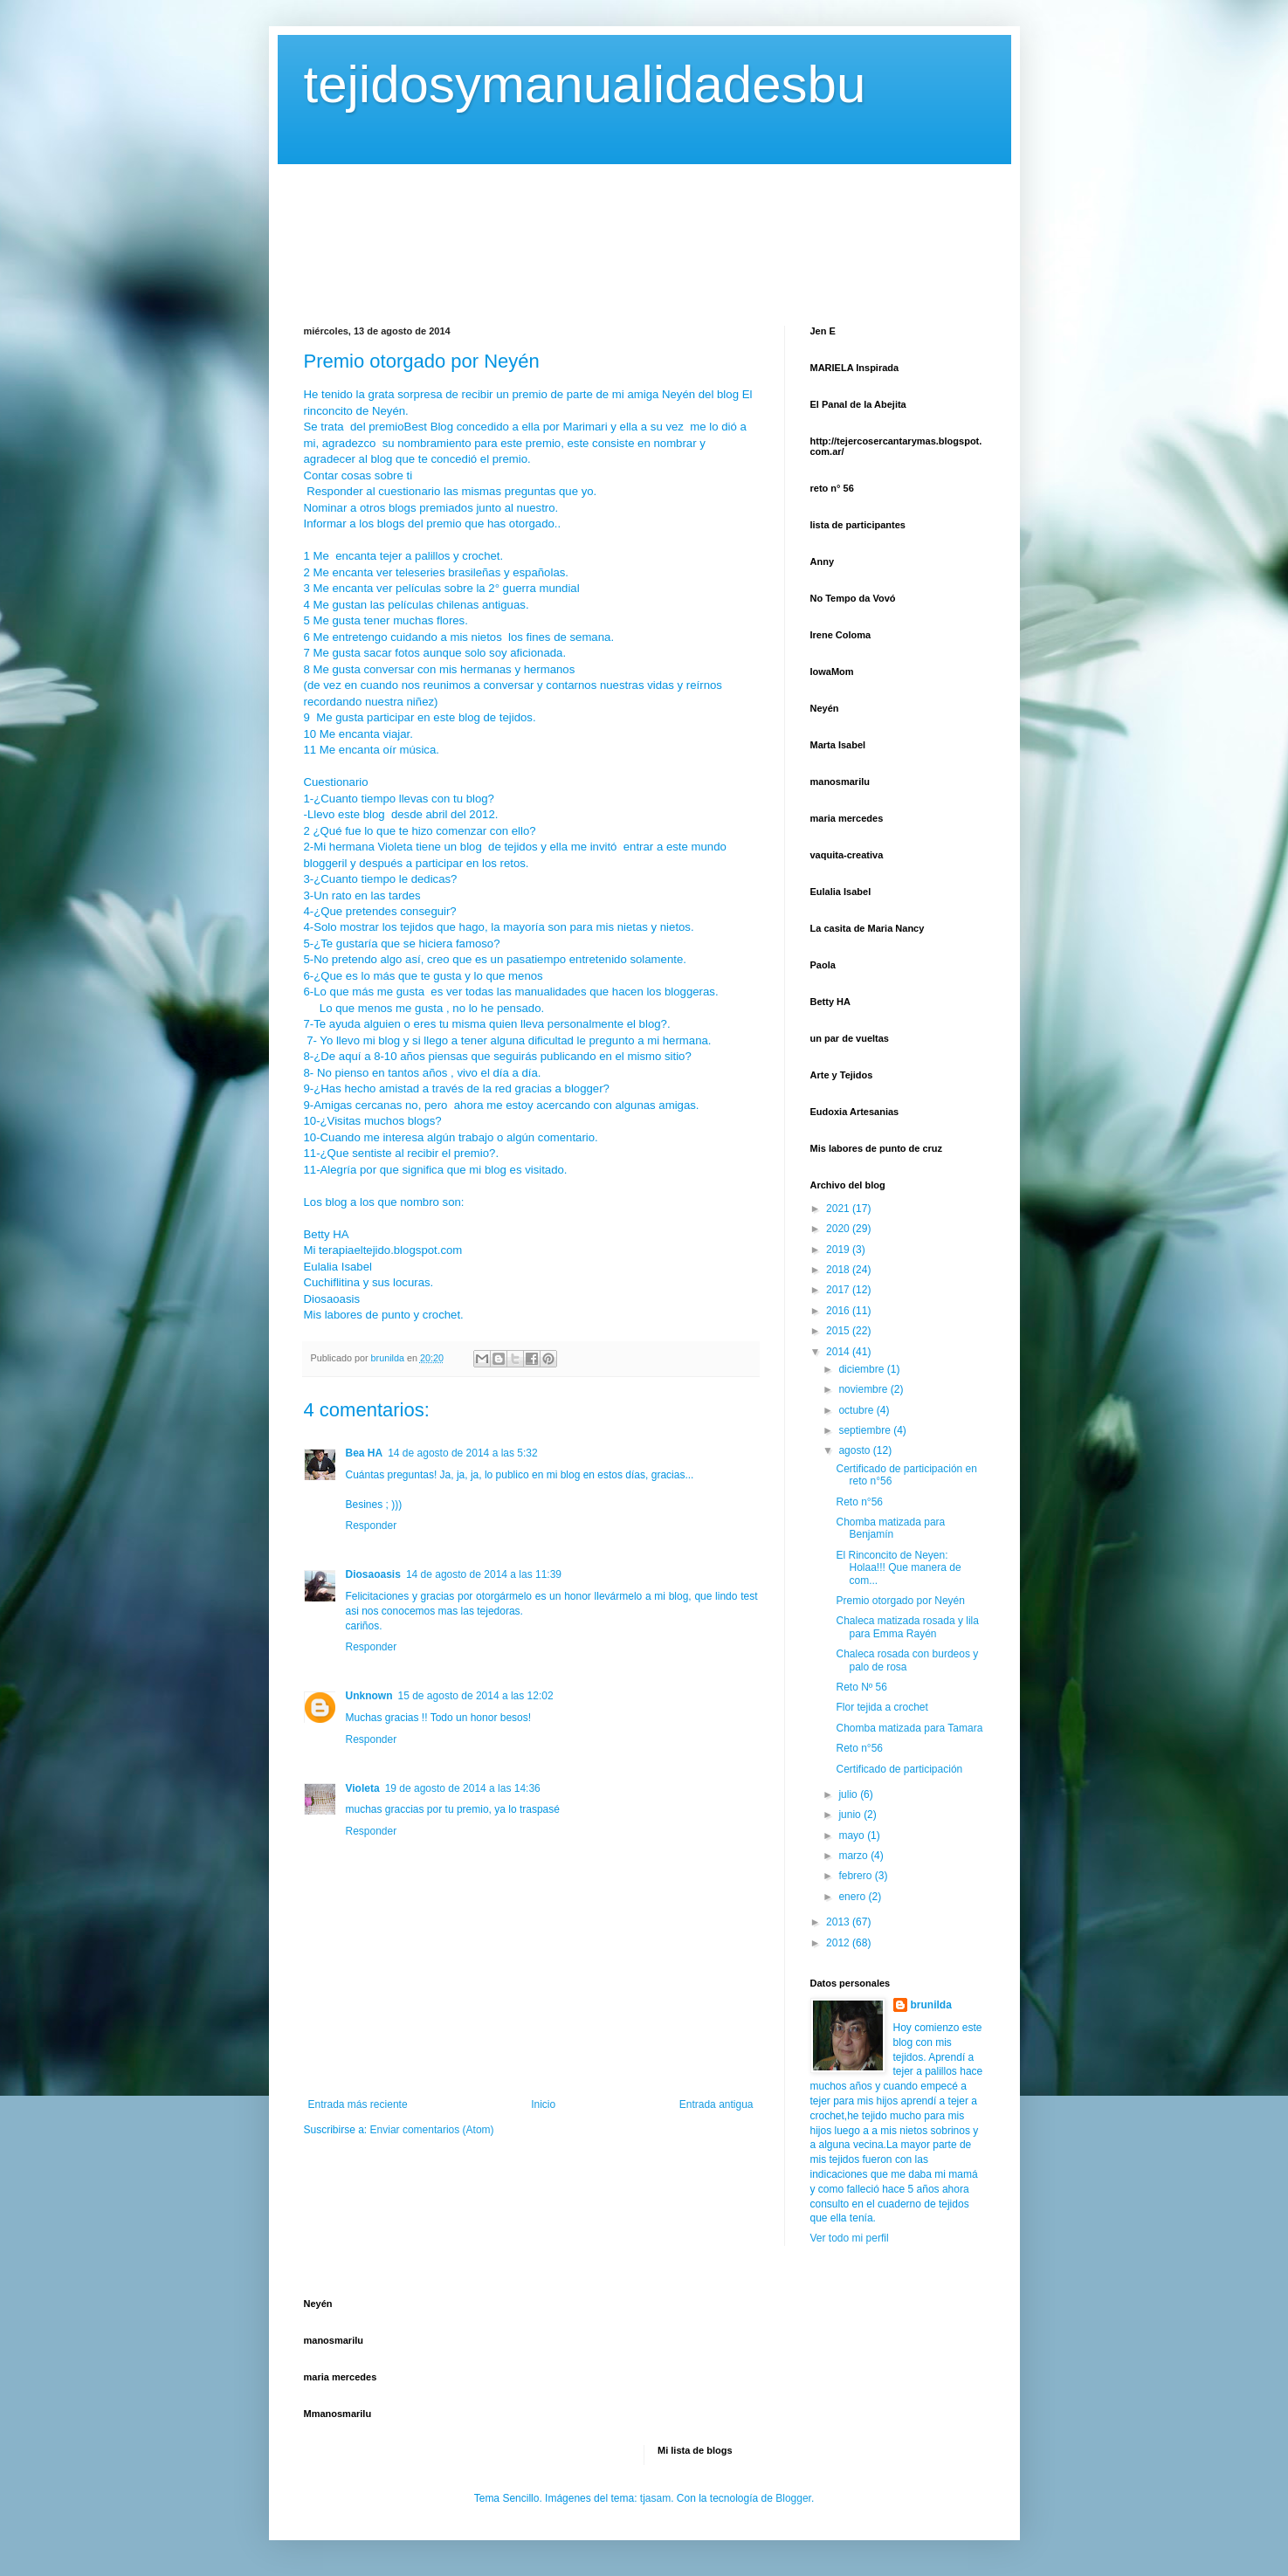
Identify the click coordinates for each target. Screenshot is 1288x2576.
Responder (371, 1525)
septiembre (865, 1430)
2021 (839, 1208)
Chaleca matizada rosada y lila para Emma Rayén (907, 1627)
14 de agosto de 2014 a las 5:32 (462, 1453)
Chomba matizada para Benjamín (890, 1528)
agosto (855, 1450)
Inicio (543, 2104)
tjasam (655, 2498)
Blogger (793, 2498)
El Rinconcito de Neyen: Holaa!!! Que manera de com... (898, 1568)
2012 (839, 1943)
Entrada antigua (716, 2104)
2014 (839, 1352)
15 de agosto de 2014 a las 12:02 (476, 1696)
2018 (839, 1270)
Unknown (369, 1696)
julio (849, 1794)
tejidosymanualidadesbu (585, 84)
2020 (839, 1229)
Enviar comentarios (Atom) (432, 2130)
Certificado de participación (899, 1769)
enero (853, 1897)
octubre (857, 1410)
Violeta (363, 1788)
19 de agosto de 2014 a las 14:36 (463, 1788)
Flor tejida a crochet (881, 1707)
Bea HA (364, 1453)
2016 (839, 1311)
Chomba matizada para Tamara (909, 1728)
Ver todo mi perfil (849, 2238)
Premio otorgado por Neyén (900, 1601)
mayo (852, 1835)
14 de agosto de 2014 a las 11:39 (483, 1574)
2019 (839, 1249)
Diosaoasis (373, 1574)
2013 (839, 1922)
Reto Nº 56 (861, 1687)
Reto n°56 (859, 1502)
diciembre (862, 1369)
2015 (839, 1331)
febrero (856, 1876)
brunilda (931, 2005)
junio (851, 1814)
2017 (839, 1290)
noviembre (864, 1389)
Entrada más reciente (358, 2104)
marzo (854, 1855)
